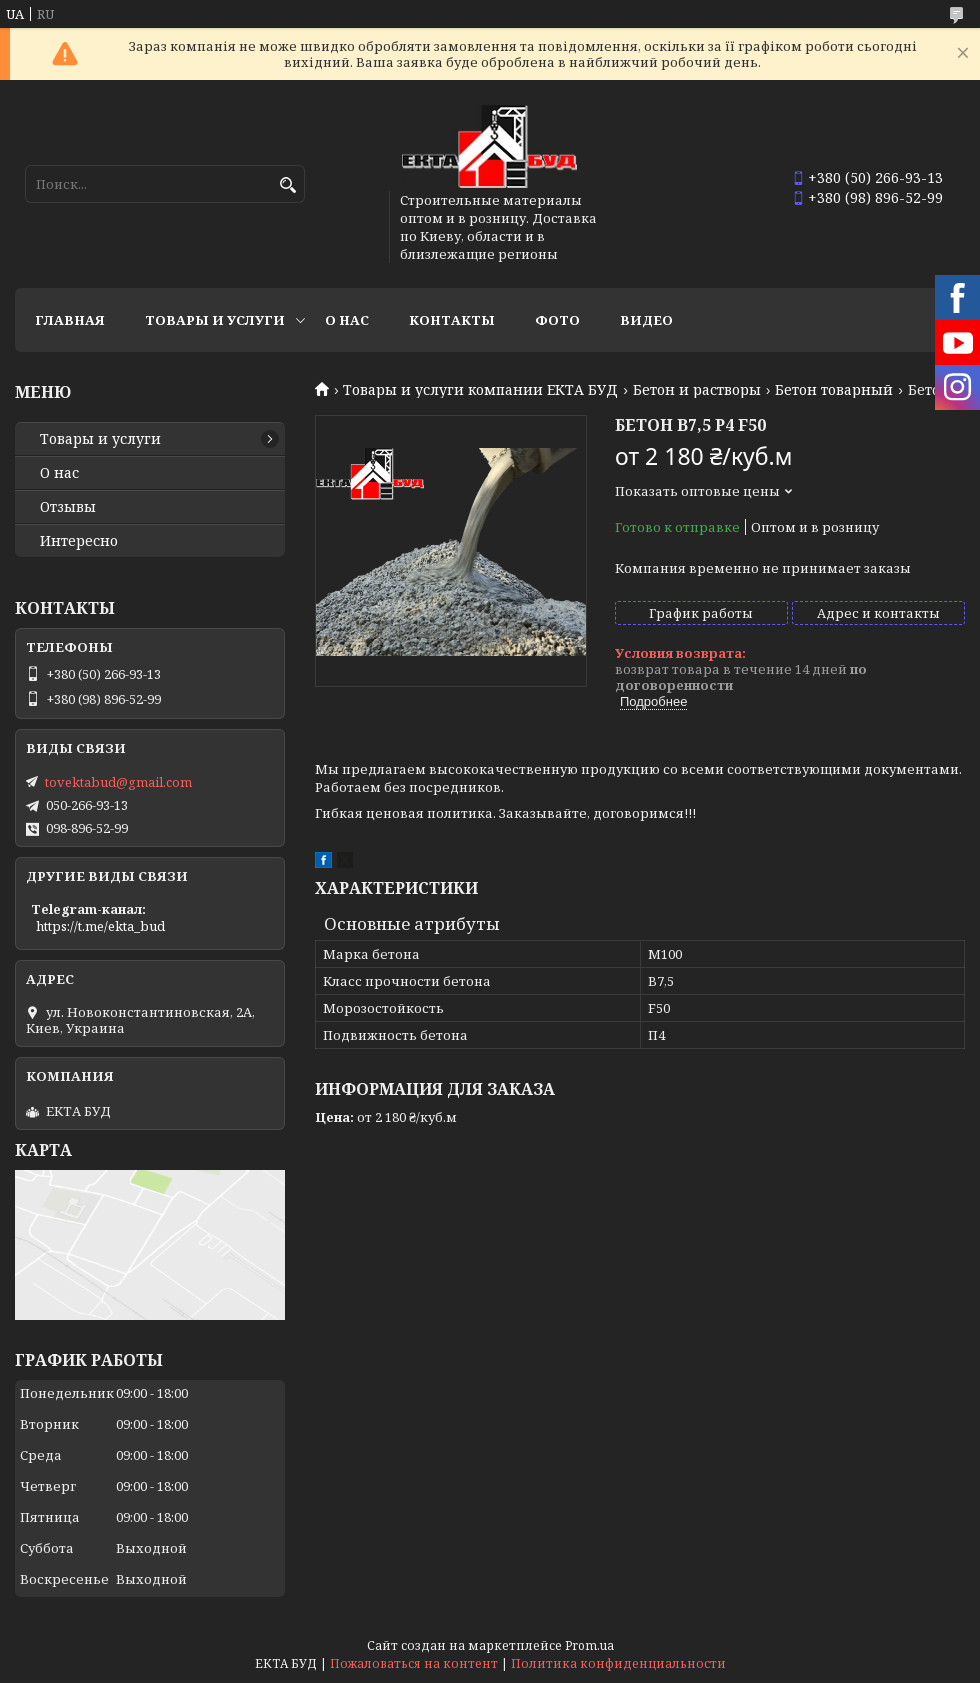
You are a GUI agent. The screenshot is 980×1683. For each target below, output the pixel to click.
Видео (646, 320)
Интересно (79, 541)
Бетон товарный (834, 390)
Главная (70, 320)
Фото (557, 320)
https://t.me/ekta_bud (100, 926)
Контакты (452, 320)
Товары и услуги (215, 320)
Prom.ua (589, 1645)
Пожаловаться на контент (414, 1663)
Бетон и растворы (697, 390)
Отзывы (68, 507)
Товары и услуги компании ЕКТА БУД (480, 390)
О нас (347, 320)
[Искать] (287, 185)
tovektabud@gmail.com (118, 782)
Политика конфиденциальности (618, 1663)
